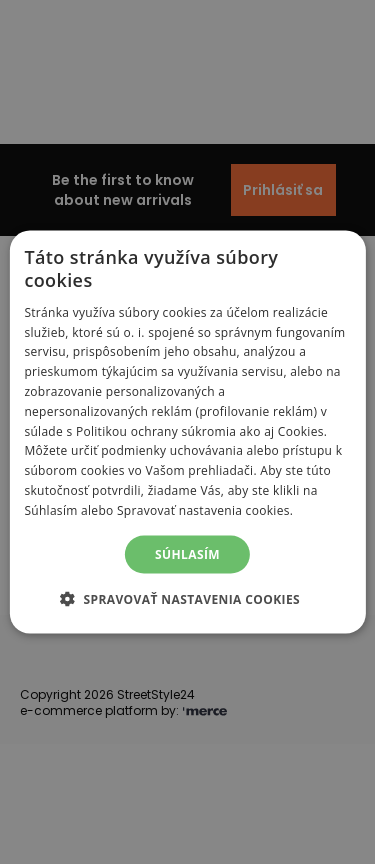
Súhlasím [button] (187, 553)
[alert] (187, 432)
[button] (187, 598)
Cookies (301, 430)
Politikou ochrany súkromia (156, 430)
